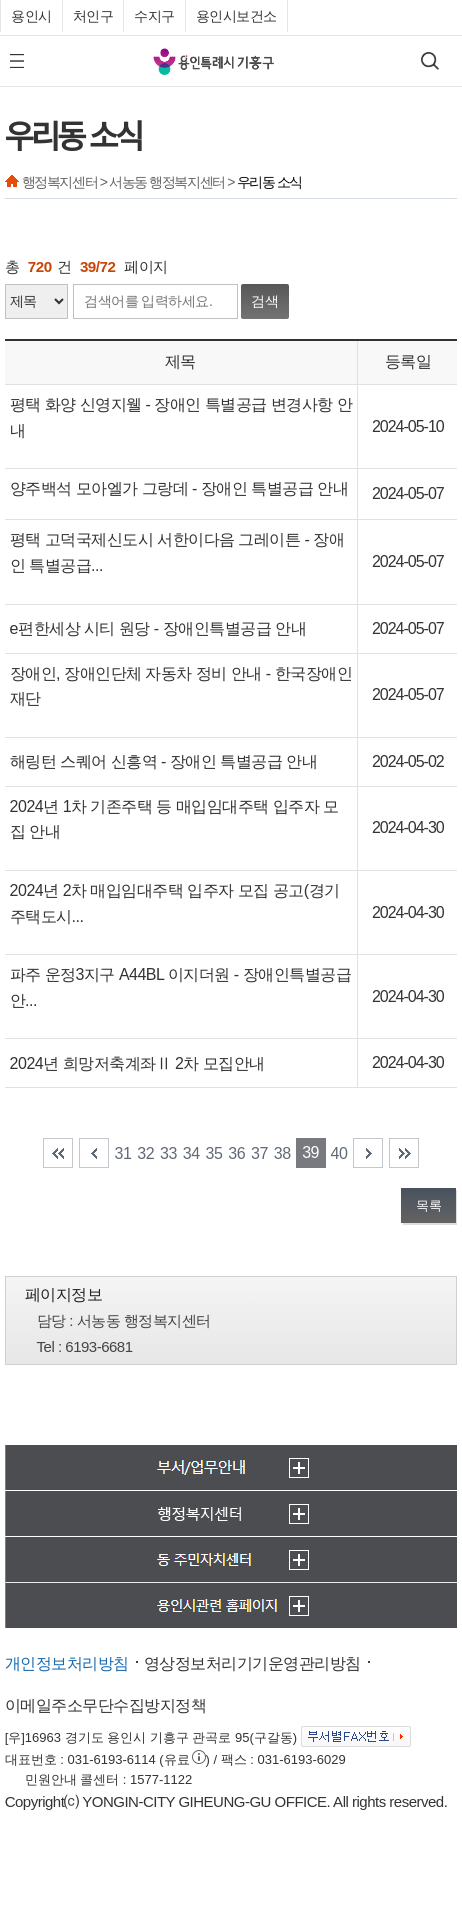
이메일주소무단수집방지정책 (106, 1705)
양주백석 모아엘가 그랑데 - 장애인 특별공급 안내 (179, 488)
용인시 (31, 16)
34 (191, 1153)
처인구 (93, 16)
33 (168, 1153)
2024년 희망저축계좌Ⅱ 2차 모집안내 (137, 1063)
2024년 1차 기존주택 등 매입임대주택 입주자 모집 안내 (174, 819)
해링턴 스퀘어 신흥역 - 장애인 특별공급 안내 (164, 761)
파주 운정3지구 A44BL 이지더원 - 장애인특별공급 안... (180, 987)
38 (282, 1153)
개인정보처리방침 (67, 1663)
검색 (265, 301)
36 (236, 1153)
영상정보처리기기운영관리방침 (252, 1663)
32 (145, 1153)
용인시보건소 (236, 16)
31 (123, 1153)
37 (259, 1153)
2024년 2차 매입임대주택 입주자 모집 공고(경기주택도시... (175, 903)
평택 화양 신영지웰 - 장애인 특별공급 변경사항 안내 (181, 417)
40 (339, 1153)
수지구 (154, 16)
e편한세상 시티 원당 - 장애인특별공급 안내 (158, 628)
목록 (428, 1205)
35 (214, 1153)
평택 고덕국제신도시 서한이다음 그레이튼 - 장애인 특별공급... (177, 552)
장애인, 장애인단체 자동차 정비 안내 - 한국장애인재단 (181, 686)
